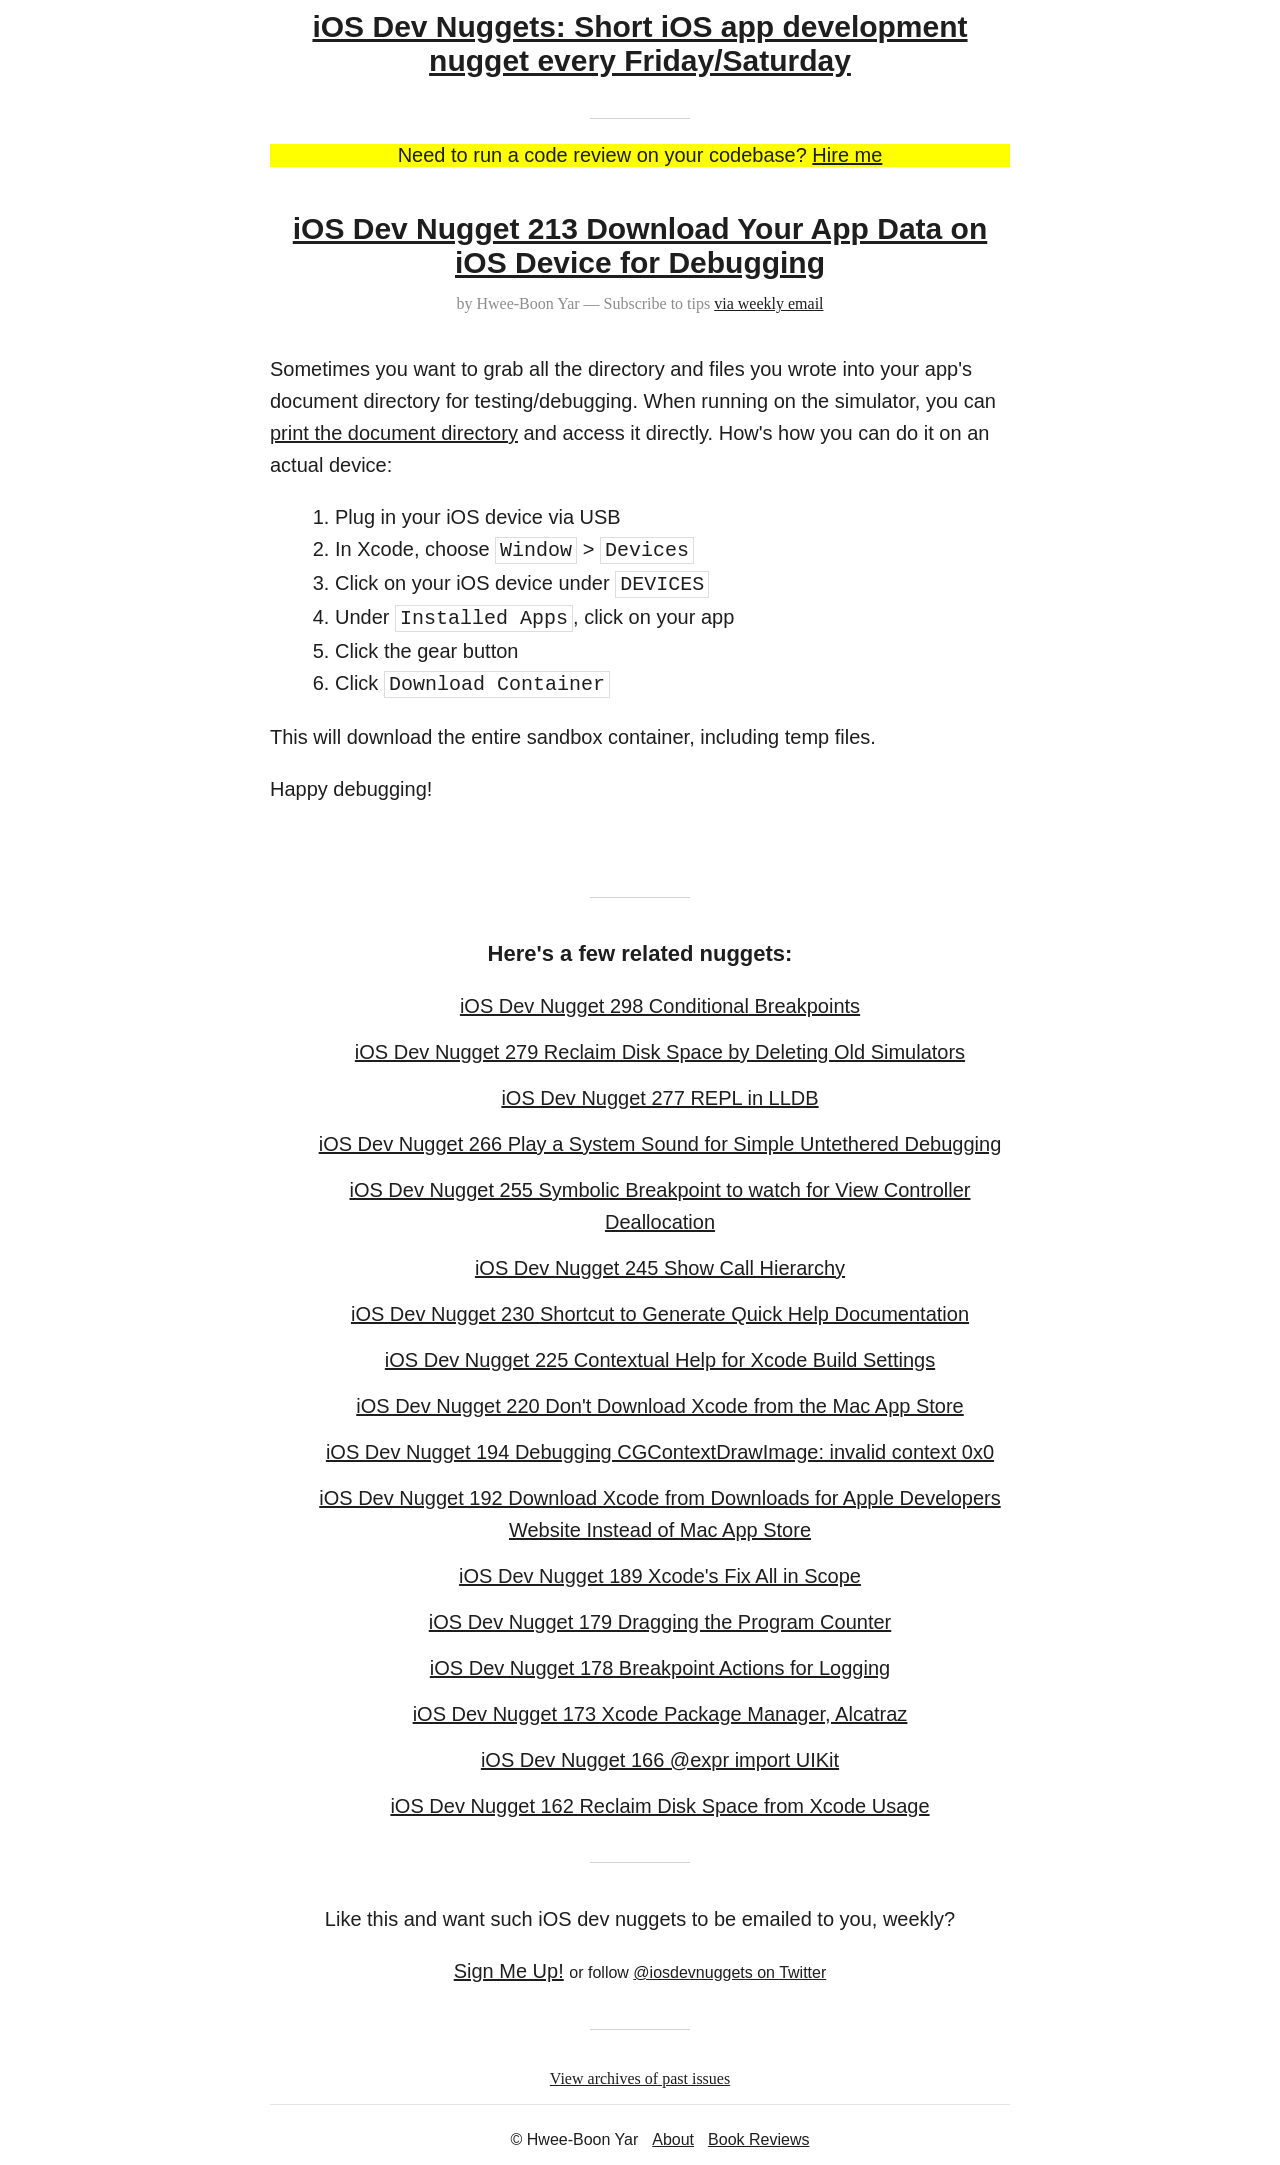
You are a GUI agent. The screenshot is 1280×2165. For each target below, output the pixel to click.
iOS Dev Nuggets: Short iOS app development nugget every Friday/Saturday (639, 43)
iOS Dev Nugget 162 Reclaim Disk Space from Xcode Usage (659, 1806)
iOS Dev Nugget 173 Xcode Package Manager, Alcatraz (660, 1714)
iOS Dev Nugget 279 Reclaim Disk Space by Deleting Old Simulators (660, 1052)
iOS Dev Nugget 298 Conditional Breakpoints (660, 1006)
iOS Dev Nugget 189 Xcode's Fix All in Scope (660, 1576)
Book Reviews (758, 2139)
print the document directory (394, 433)
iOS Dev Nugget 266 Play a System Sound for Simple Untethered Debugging (660, 1144)
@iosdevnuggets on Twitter (729, 1972)
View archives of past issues (640, 2078)
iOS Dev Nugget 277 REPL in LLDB (659, 1098)
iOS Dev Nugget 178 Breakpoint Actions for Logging (660, 1668)
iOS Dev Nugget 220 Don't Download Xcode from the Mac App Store (659, 1406)
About (673, 2139)
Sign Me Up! (509, 1971)
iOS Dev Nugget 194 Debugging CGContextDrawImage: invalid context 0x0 (660, 1452)
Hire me (847, 155)
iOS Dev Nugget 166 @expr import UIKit (660, 1760)
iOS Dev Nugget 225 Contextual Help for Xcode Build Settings (660, 1360)
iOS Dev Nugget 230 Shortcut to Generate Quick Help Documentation (660, 1314)
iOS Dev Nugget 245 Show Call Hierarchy (660, 1268)
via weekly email (768, 303)
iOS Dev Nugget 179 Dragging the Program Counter (660, 1622)
